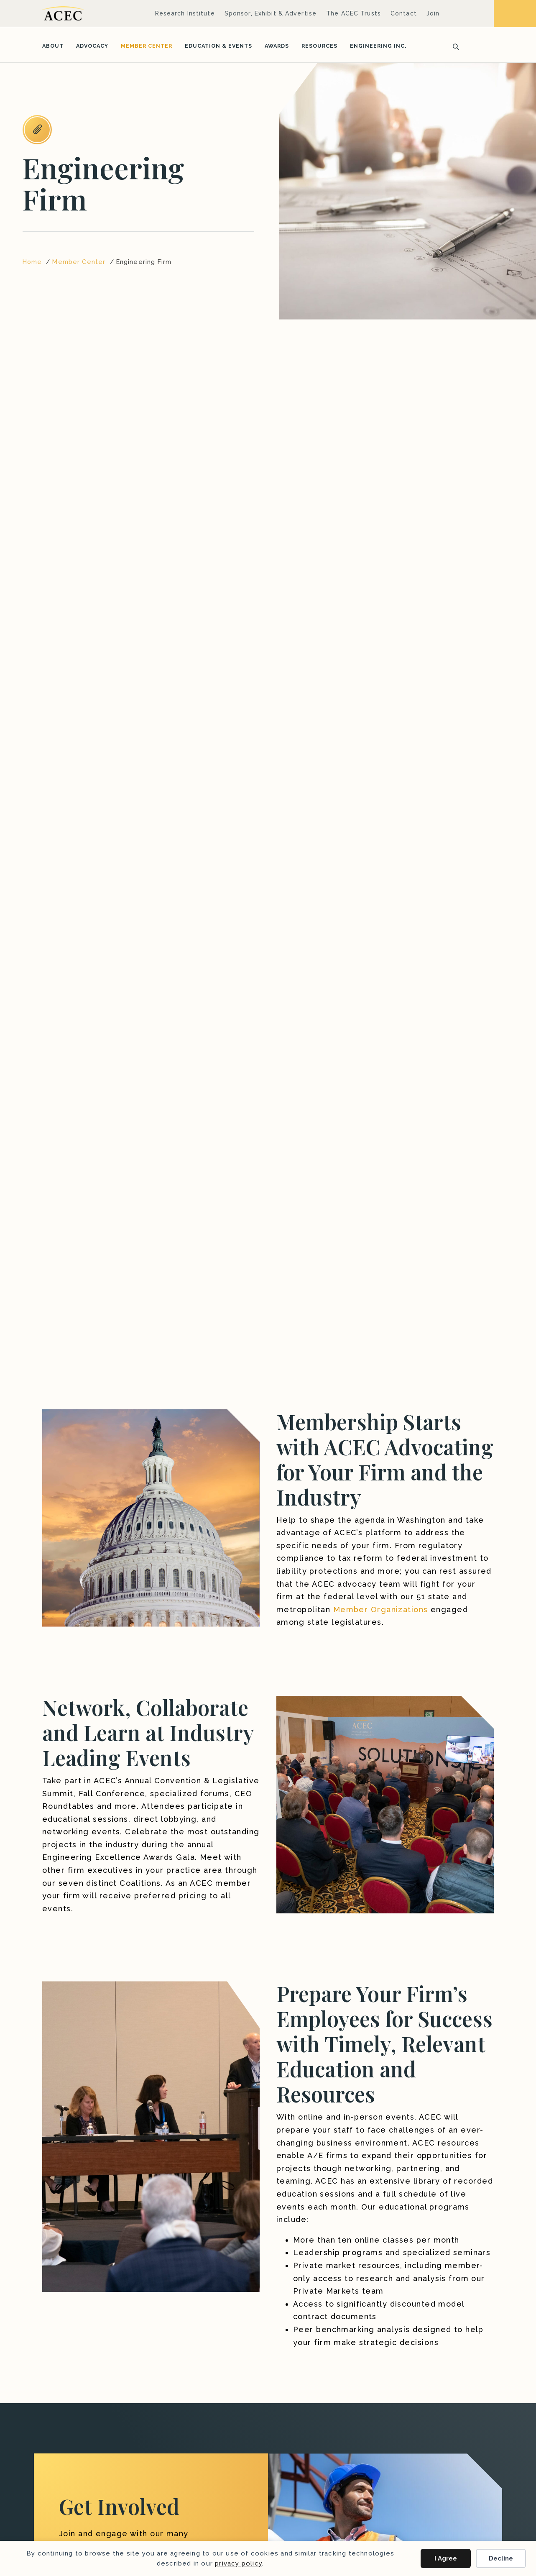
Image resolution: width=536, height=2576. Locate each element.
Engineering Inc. (378, 46)
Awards (277, 46)
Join (432, 13)
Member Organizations (380, 1609)
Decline (501, 2558)
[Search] (453, 46)
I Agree (445, 2558)
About (53, 46)
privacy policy (238, 2563)
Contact (404, 13)
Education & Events (218, 46)
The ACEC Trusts (353, 13)
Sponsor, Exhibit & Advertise (270, 13)
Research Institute (185, 13)
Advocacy (92, 46)
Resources (319, 46)
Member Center (146, 46)
